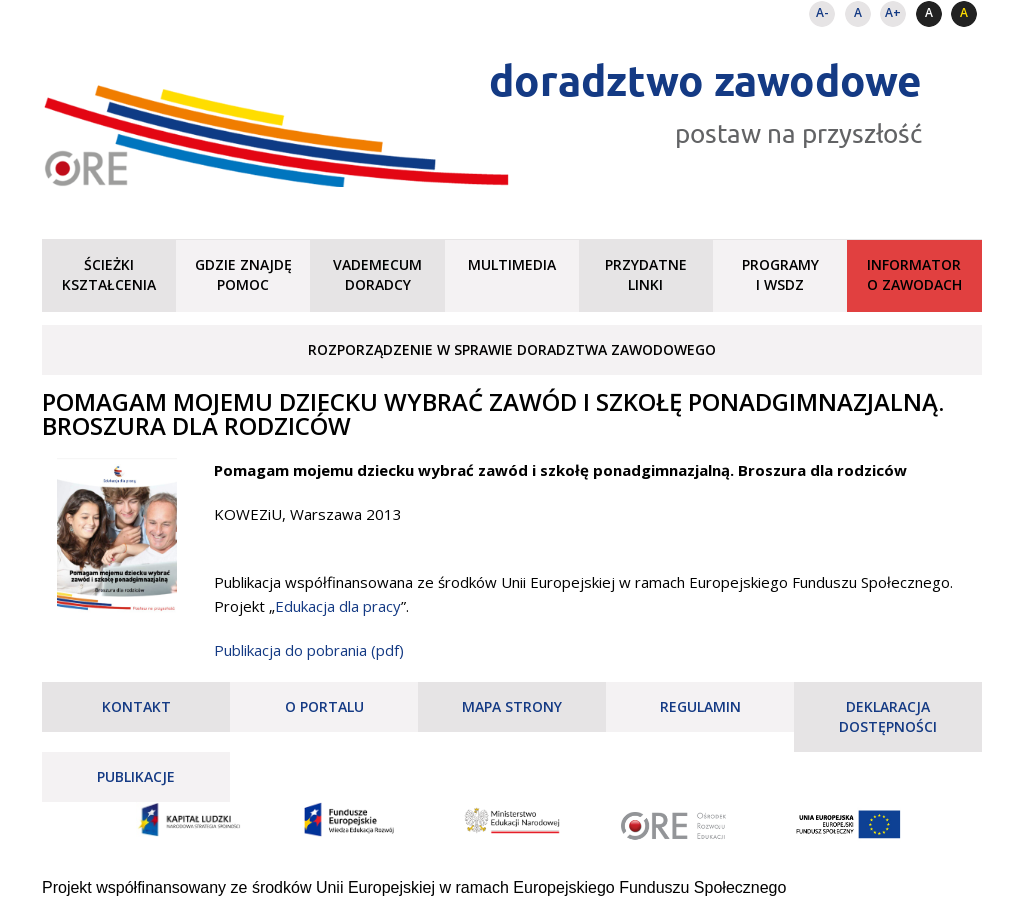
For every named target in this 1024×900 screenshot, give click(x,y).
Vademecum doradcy (377, 274)
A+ (893, 12)
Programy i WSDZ (780, 274)
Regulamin (700, 706)
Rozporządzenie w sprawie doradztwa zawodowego (512, 349)
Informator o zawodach (914, 274)
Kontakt (136, 706)
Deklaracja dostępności (888, 716)
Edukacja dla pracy (338, 606)
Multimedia (512, 264)
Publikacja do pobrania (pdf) (309, 650)
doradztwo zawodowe (705, 79)
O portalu (324, 706)
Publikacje (136, 776)
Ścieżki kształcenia (109, 274)
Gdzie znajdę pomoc (243, 274)
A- (822, 12)
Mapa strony (512, 706)
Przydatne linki (646, 274)
